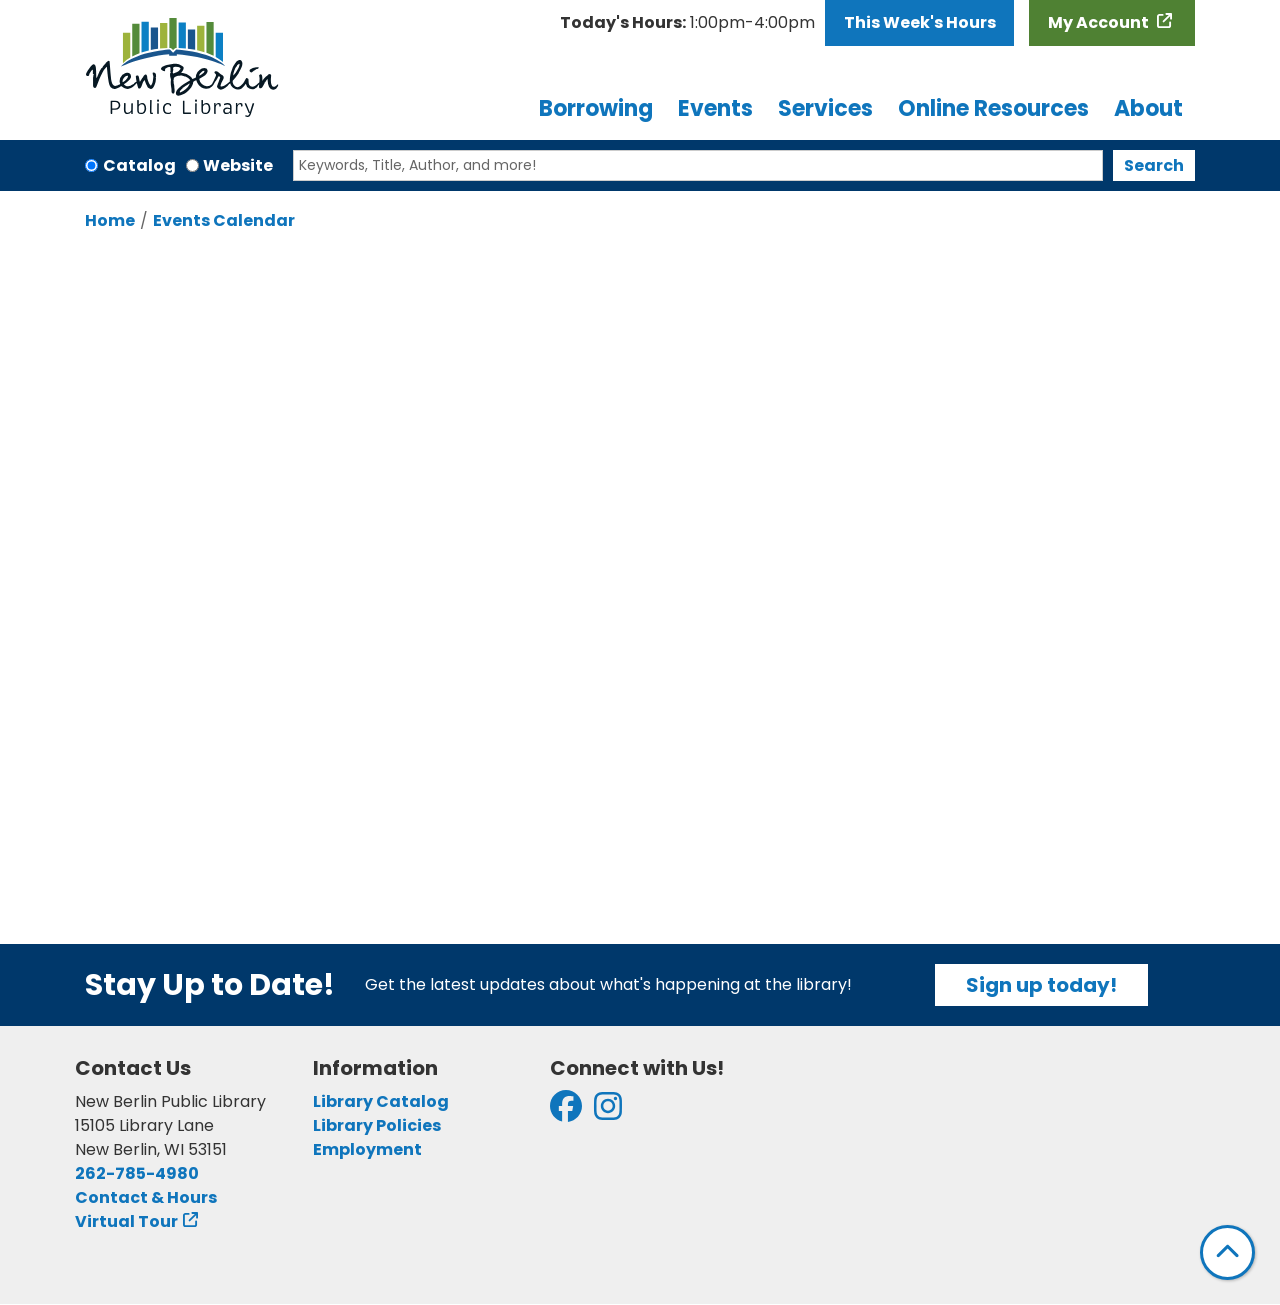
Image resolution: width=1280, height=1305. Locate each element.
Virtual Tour (126, 1221)
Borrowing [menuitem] (596, 108)
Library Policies (377, 1125)
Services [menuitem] (825, 108)
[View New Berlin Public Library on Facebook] (566, 1112)
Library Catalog (381, 1101)
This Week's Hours (920, 22)
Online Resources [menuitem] (993, 108)
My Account (1100, 22)
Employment (367, 1149)
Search (1154, 165)
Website (238, 165)
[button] (687, 23)
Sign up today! (1041, 985)
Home (110, 220)
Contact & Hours (146, 1197)
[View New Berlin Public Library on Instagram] (608, 1112)
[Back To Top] (1227, 1252)
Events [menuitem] (715, 108)
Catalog (139, 165)
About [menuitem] (1148, 108)
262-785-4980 (137, 1173)
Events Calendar (224, 220)
